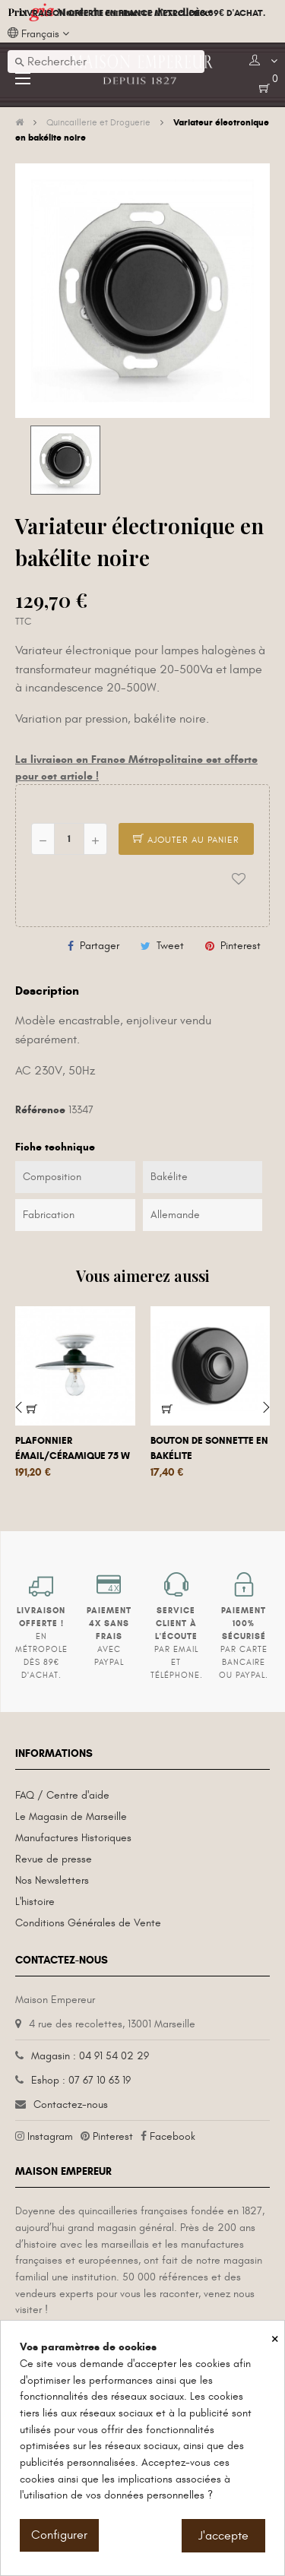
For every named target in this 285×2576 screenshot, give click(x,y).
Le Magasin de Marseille (71, 1816)
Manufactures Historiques (73, 1837)
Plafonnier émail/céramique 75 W (72, 1448)
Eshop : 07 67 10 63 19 (81, 2080)
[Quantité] (69, 839)
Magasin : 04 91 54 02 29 (90, 2055)
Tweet (170, 945)
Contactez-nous (70, 2104)
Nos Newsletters (52, 1880)
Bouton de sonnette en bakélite (209, 1448)
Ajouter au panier (186, 839)
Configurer (59, 2535)
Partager (99, 945)
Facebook (172, 2136)
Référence (40, 1109)
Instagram (50, 2136)
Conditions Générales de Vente (88, 1922)
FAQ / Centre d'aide (62, 1795)
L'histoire (35, 1901)
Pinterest (240, 945)
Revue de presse (53, 1859)
